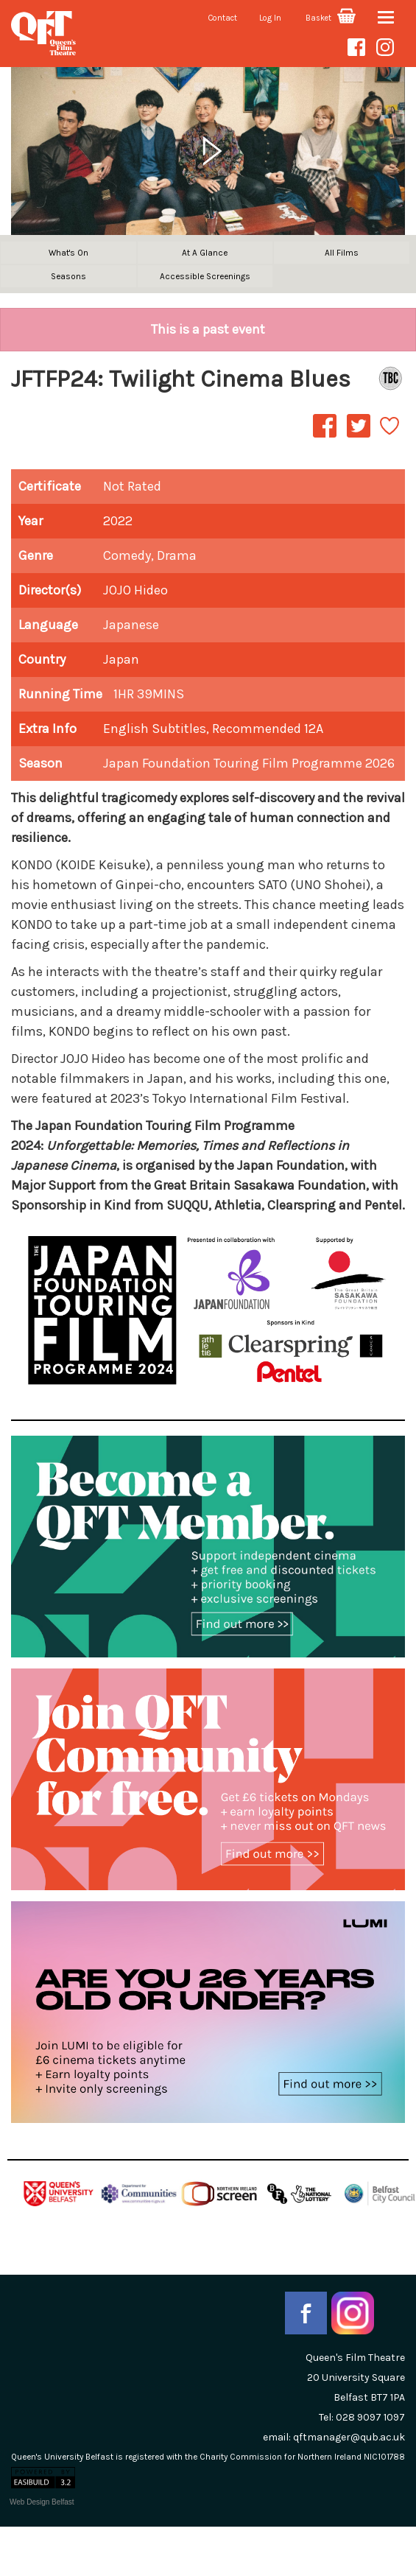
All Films (342, 253)
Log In (270, 18)
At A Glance (205, 253)
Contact (222, 18)
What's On (68, 253)
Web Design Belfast (42, 2502)
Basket (331, 18)
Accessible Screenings (205, 276)
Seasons (68, 276)
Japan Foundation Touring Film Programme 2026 (249, 763)
